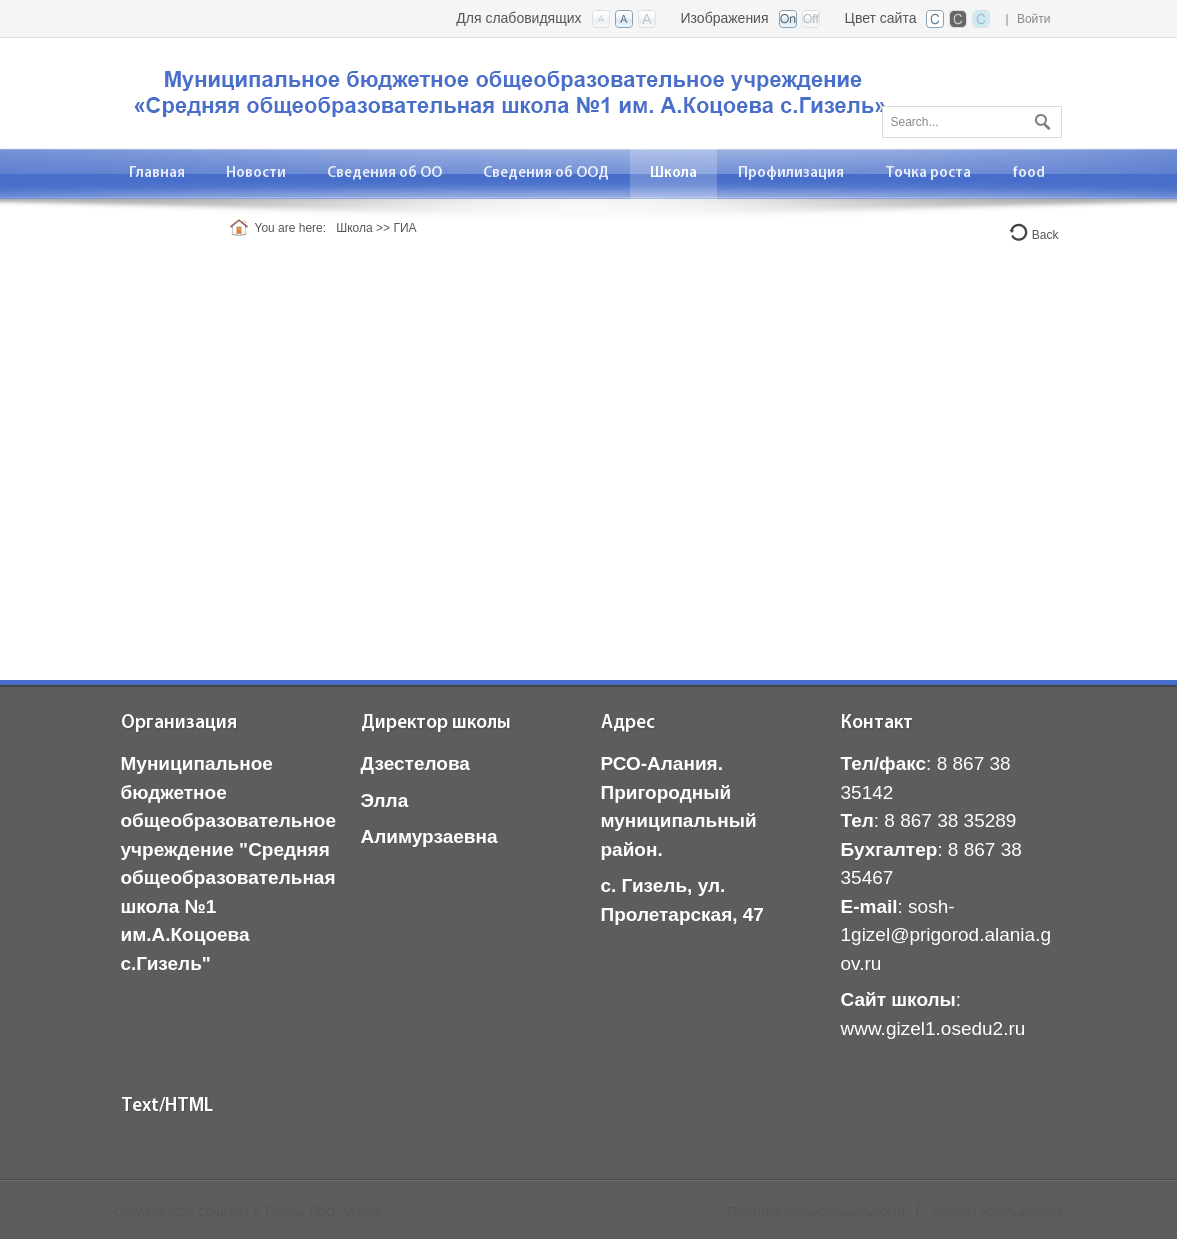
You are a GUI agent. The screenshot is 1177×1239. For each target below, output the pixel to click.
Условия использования (996, 1212)
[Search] (972, 122)
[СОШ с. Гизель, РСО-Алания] (514, 91)
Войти (1034, 19)
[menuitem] (256, 173)
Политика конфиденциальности (816, 1212)
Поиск (1040, 118)
